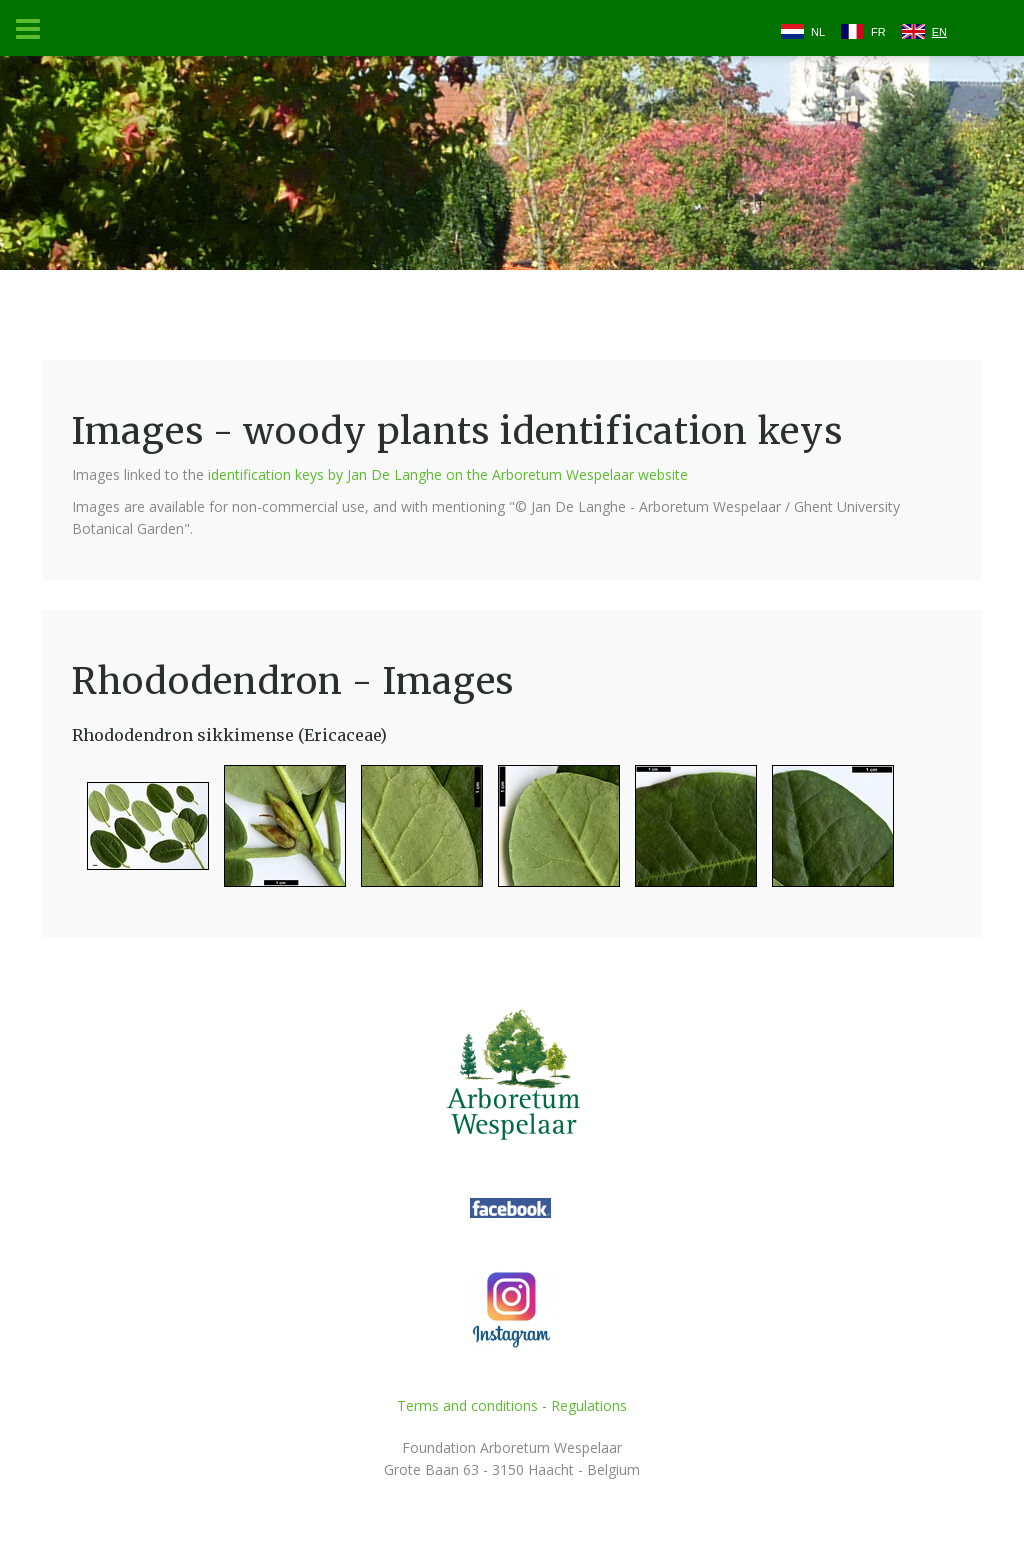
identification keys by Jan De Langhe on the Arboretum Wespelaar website (448, 474)
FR (878, 32)
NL (818, 32)
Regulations (589, 1405)
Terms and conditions (467, 1405)
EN (939, 32)
